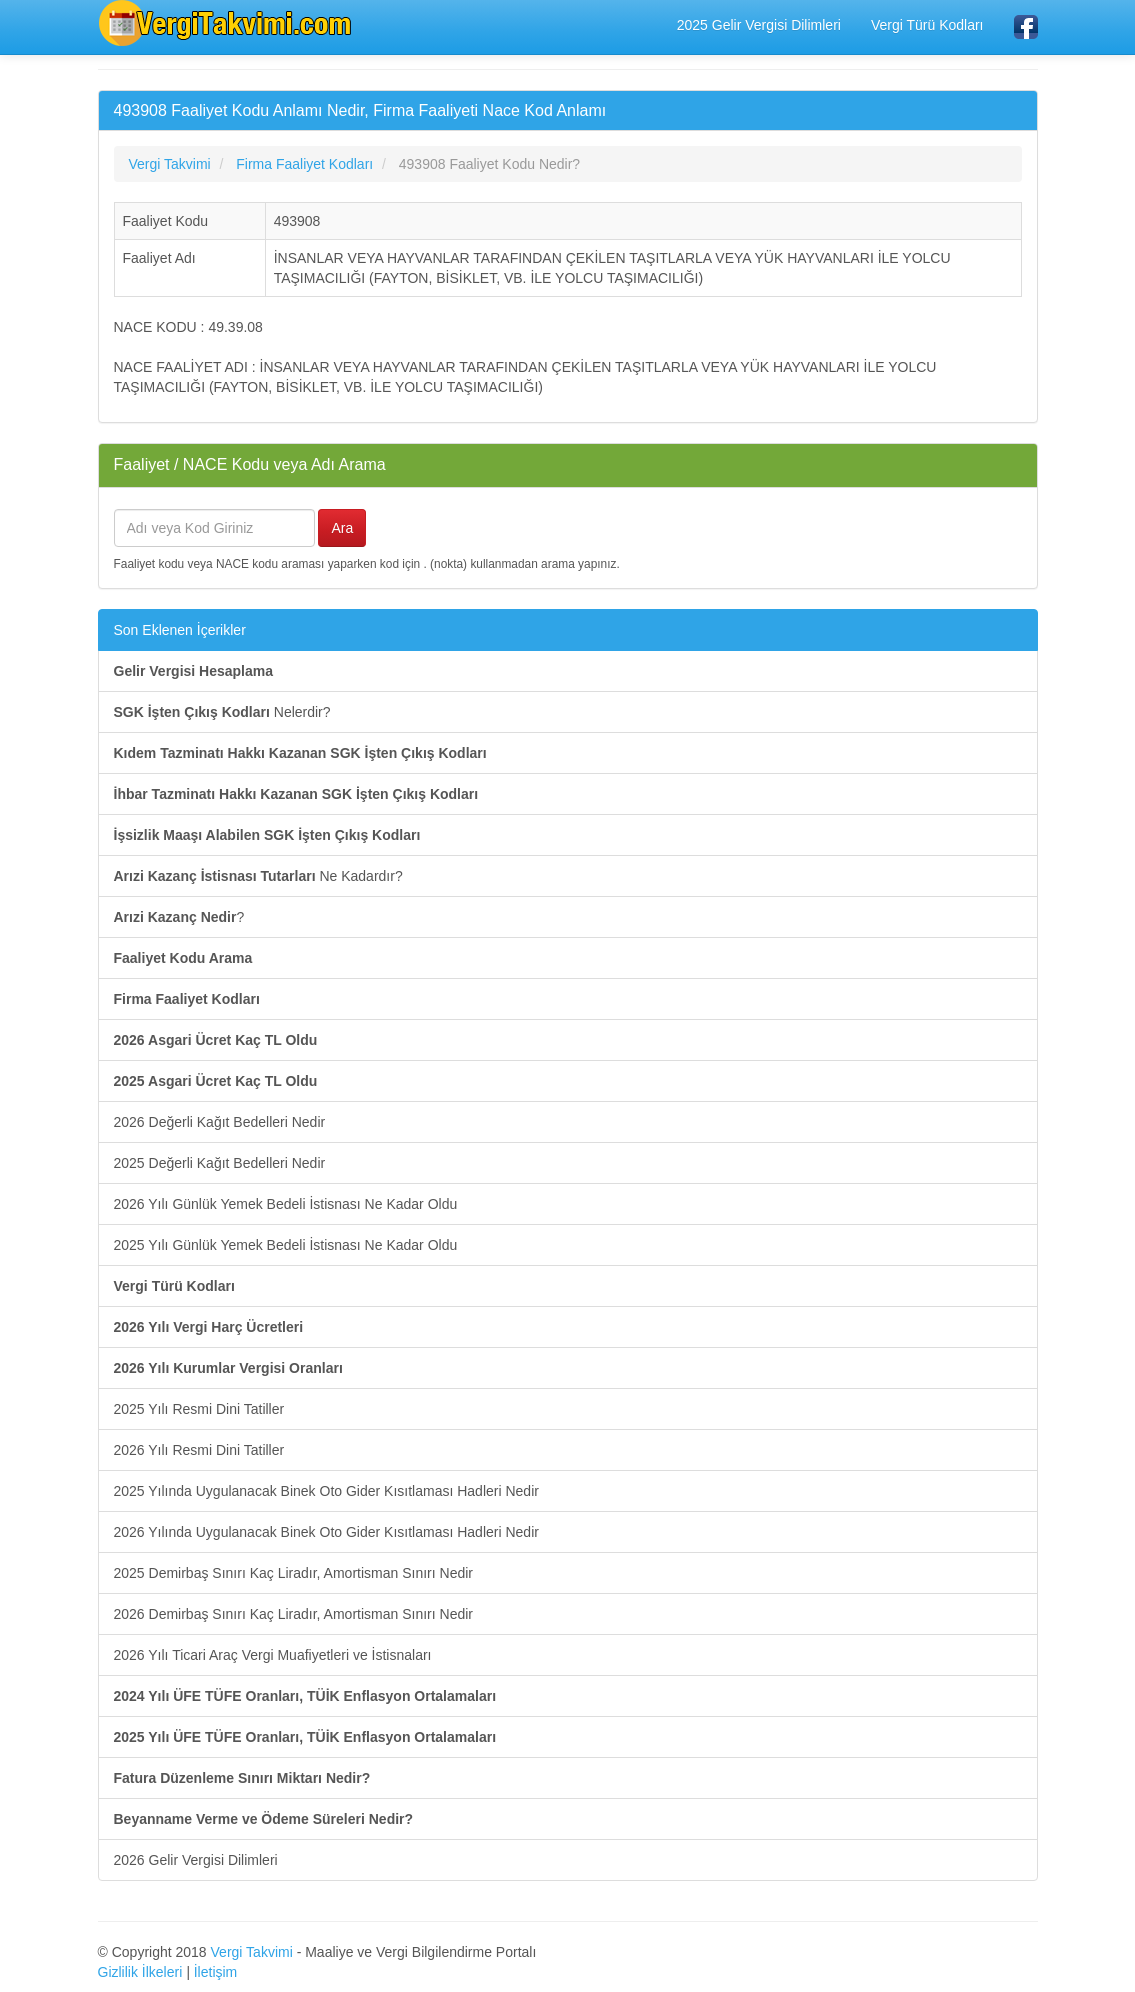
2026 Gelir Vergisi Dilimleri (196, 1860)
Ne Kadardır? (258, 876)
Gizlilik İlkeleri (140, 1972)
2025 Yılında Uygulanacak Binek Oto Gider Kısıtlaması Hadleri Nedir (326, 1491)
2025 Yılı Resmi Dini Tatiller (199, 1409)
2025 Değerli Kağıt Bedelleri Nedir (220, 1163)
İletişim (216, 1972)
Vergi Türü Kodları (927, 25)
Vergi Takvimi (252, 1952)
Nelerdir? (222, 712)
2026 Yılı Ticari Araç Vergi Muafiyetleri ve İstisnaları (273, 1655)
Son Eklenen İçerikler (180, 630)
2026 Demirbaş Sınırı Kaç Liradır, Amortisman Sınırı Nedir (293, 1614)
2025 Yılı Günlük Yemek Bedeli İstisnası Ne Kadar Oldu (286, 1245)
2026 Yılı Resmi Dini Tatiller (199, 1450)
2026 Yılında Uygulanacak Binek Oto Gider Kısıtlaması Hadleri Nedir (326, 1532)
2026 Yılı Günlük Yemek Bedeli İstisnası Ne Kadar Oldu (286, 1204)
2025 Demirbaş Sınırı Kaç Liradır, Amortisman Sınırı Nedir (293, 1573)
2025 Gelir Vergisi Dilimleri (759, 25)
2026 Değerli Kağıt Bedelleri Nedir (220, 1122)
